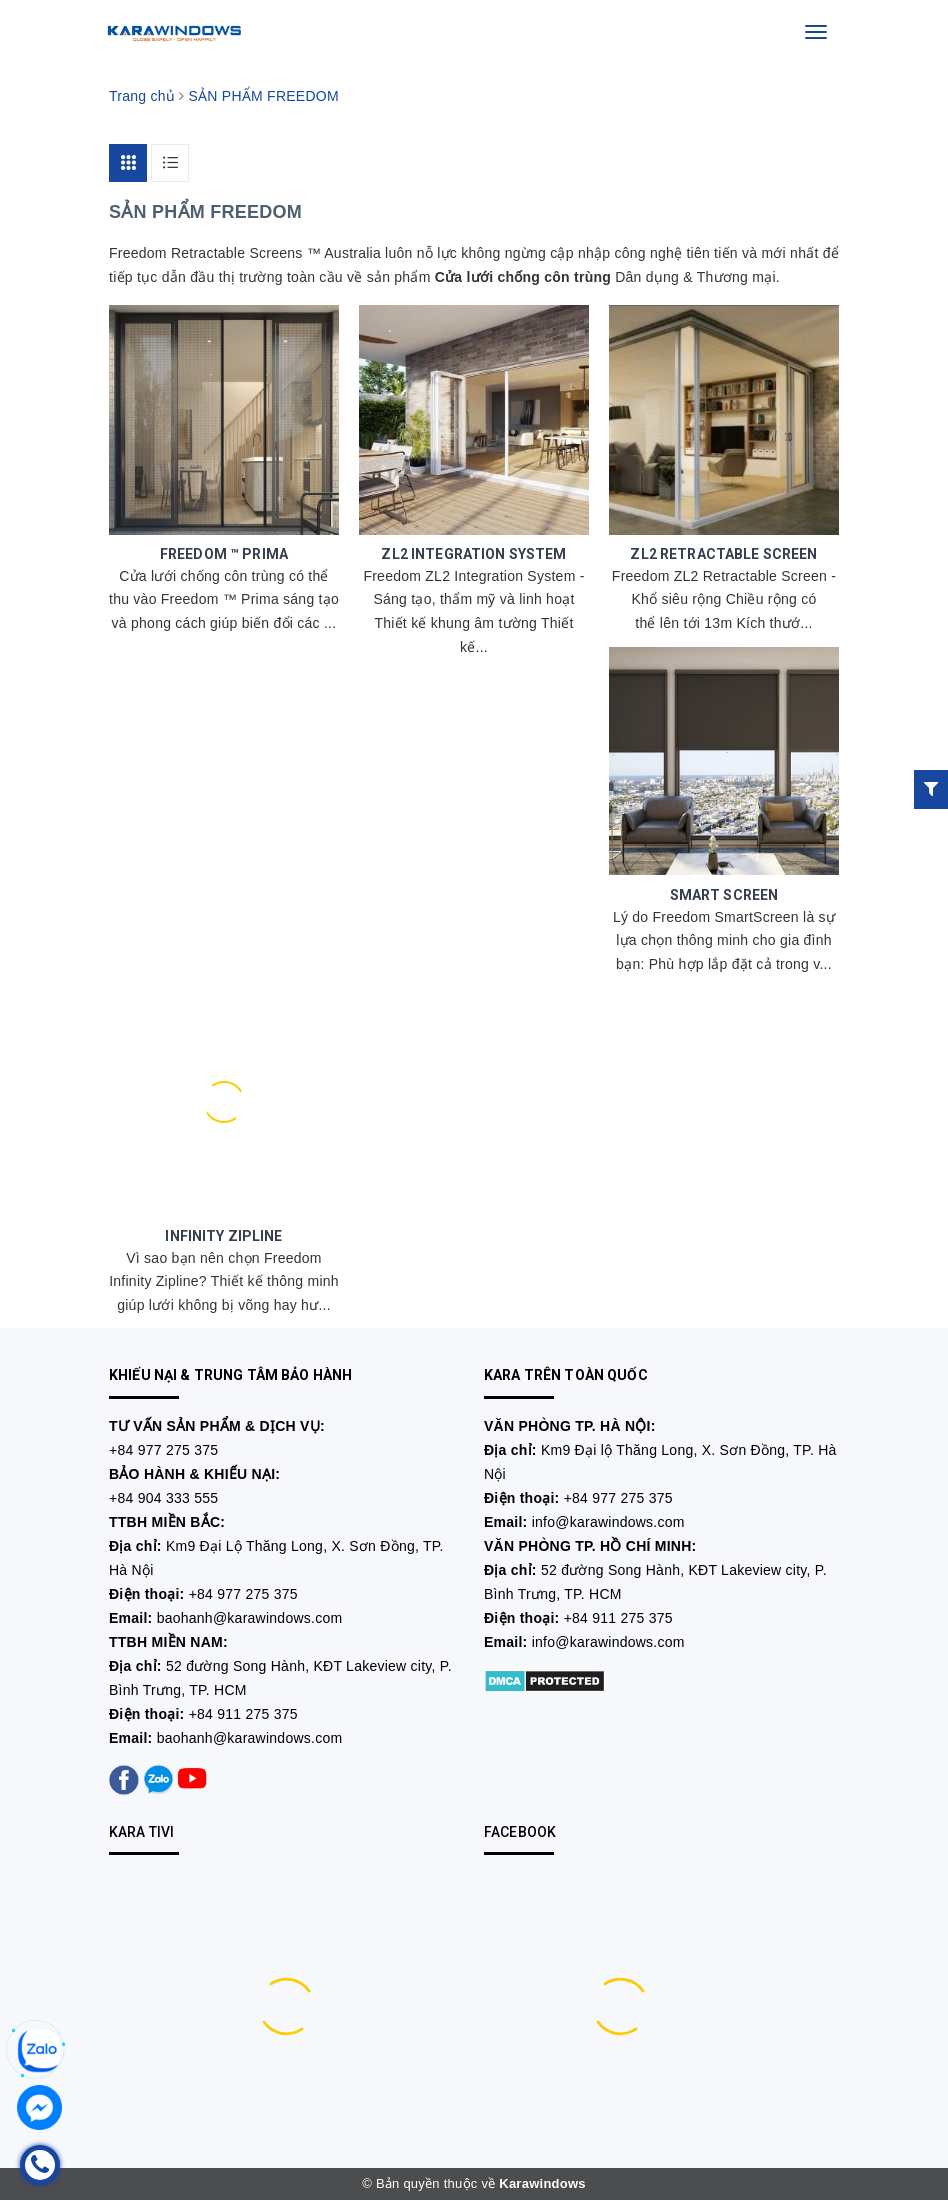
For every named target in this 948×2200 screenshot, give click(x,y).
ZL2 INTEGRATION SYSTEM (473, 554)
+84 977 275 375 (163, 1450)
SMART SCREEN (724, 895)
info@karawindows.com (608, 1522)
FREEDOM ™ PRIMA (224, 554)
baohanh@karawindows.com (250, 1618)
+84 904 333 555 (163, 1498)
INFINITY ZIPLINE (223, 1236)
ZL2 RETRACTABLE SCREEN (723, 554)
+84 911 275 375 (243, 1714)
